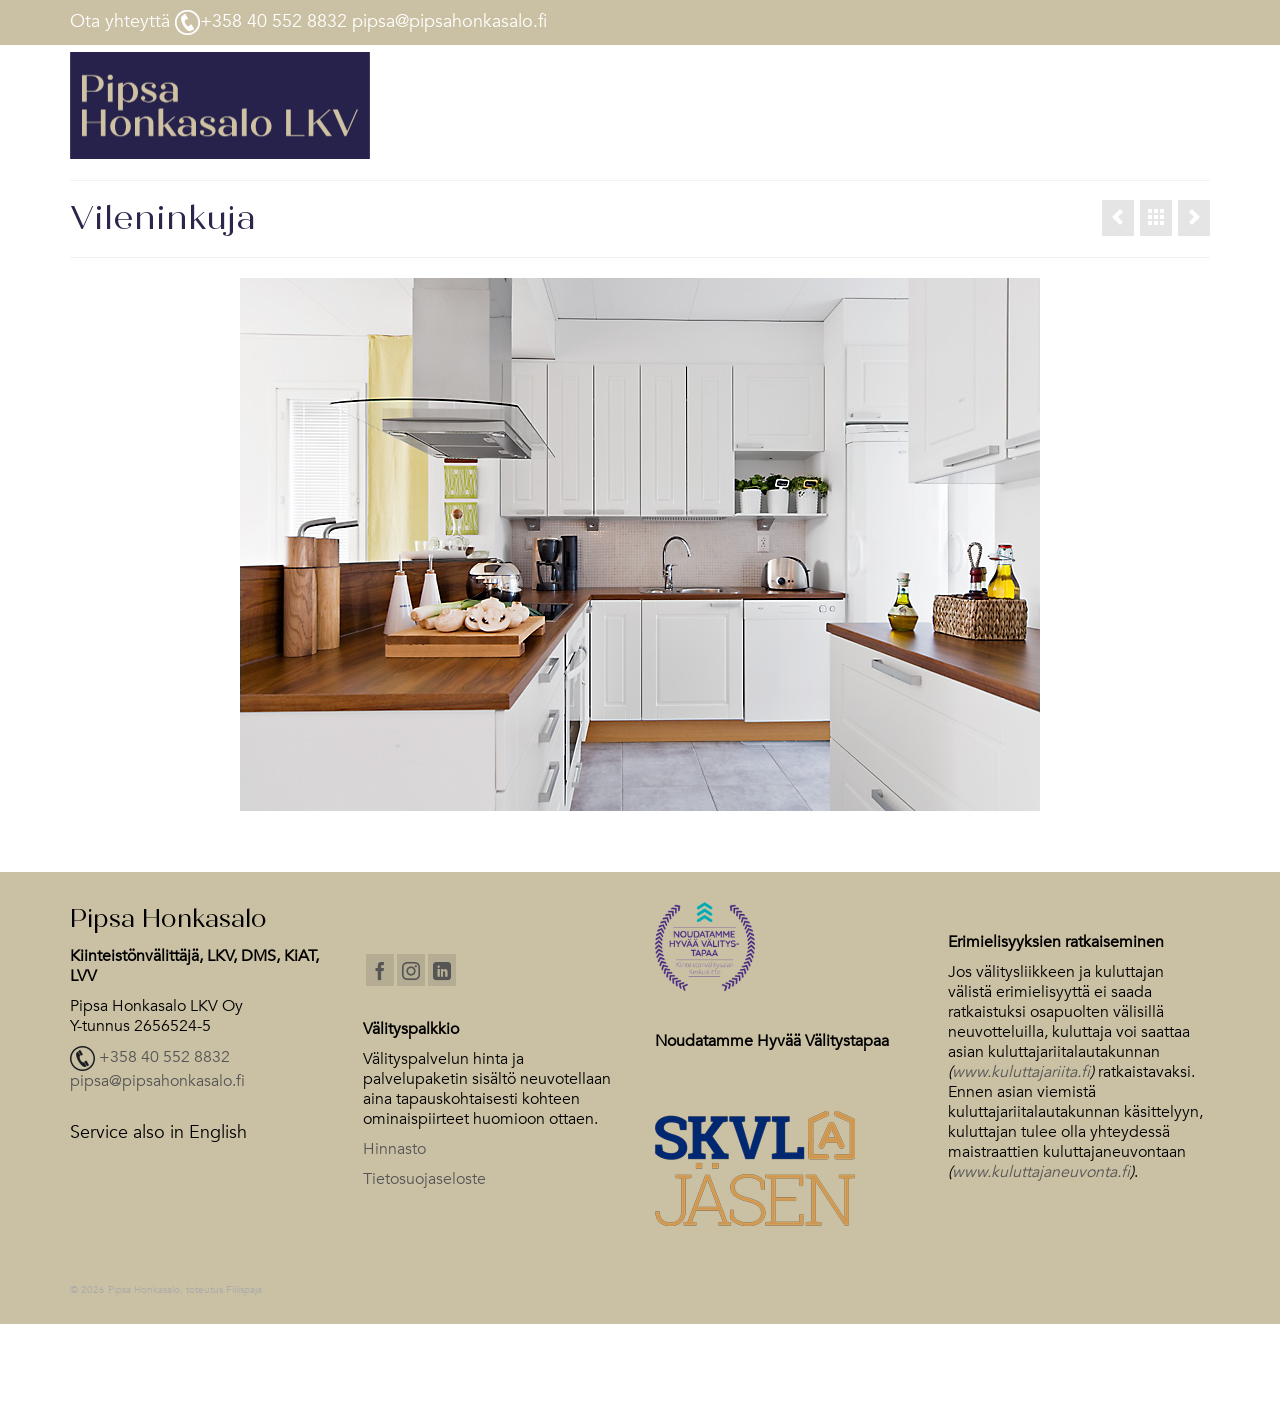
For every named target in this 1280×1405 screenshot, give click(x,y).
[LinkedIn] (442, 969)
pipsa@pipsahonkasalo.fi (157, 1081)
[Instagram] (411, 969)
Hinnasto (394, 1149)
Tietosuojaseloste (424, 1179)
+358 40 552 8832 (164, 1058)
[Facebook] (380, 969)
